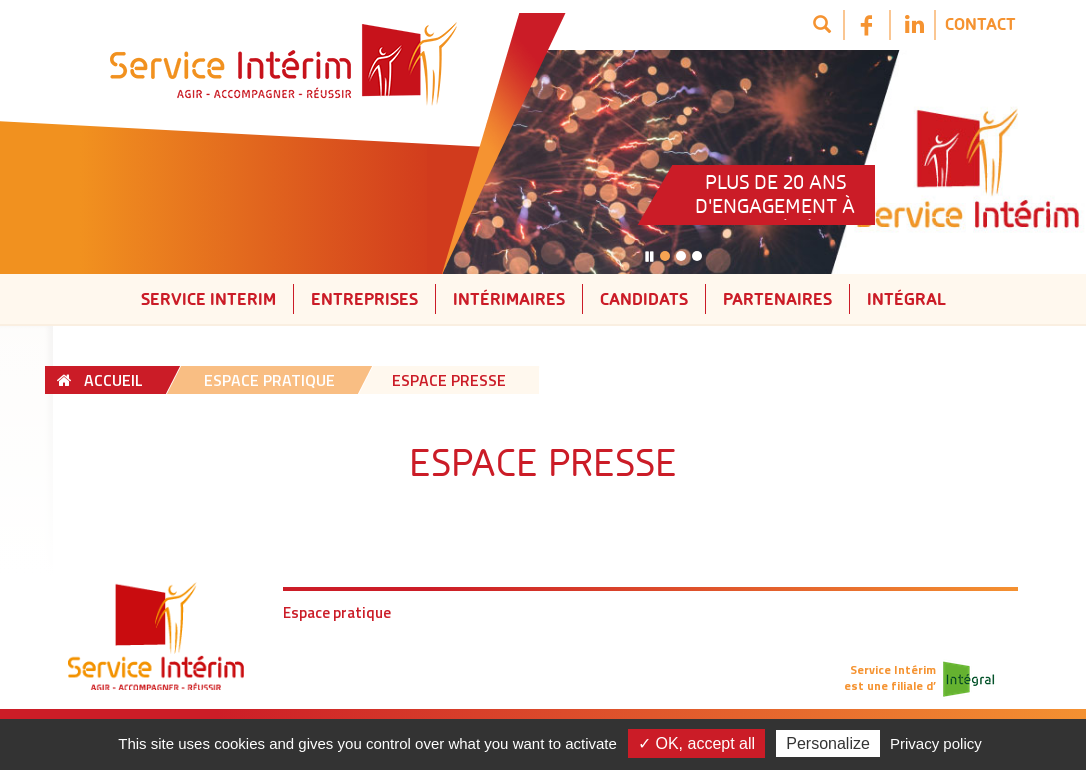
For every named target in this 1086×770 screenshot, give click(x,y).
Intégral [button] (906, 298)
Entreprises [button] (364, 298)
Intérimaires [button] (509, 298)
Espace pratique (337, 612)
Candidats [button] (644, 298)
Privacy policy (936, 743)
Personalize (828, 743)
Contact (980, 23)
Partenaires (777, 298)
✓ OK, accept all (696, 743)
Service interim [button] (208, 298)
